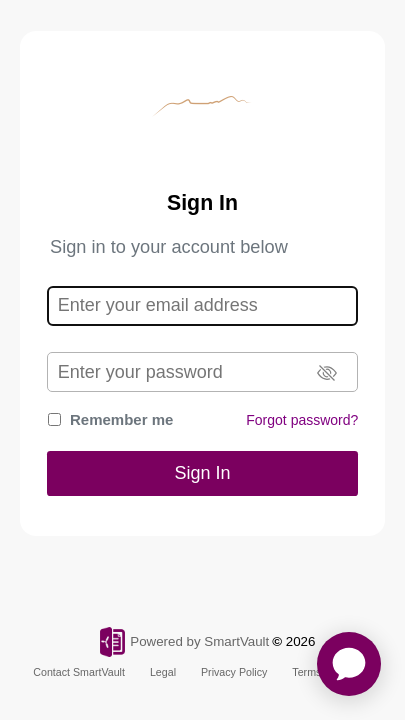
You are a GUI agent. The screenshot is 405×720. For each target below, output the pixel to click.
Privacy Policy (234, 672)
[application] (349, 664)
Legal (163, 672)
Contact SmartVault (79, 672)
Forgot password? (302, 420)
